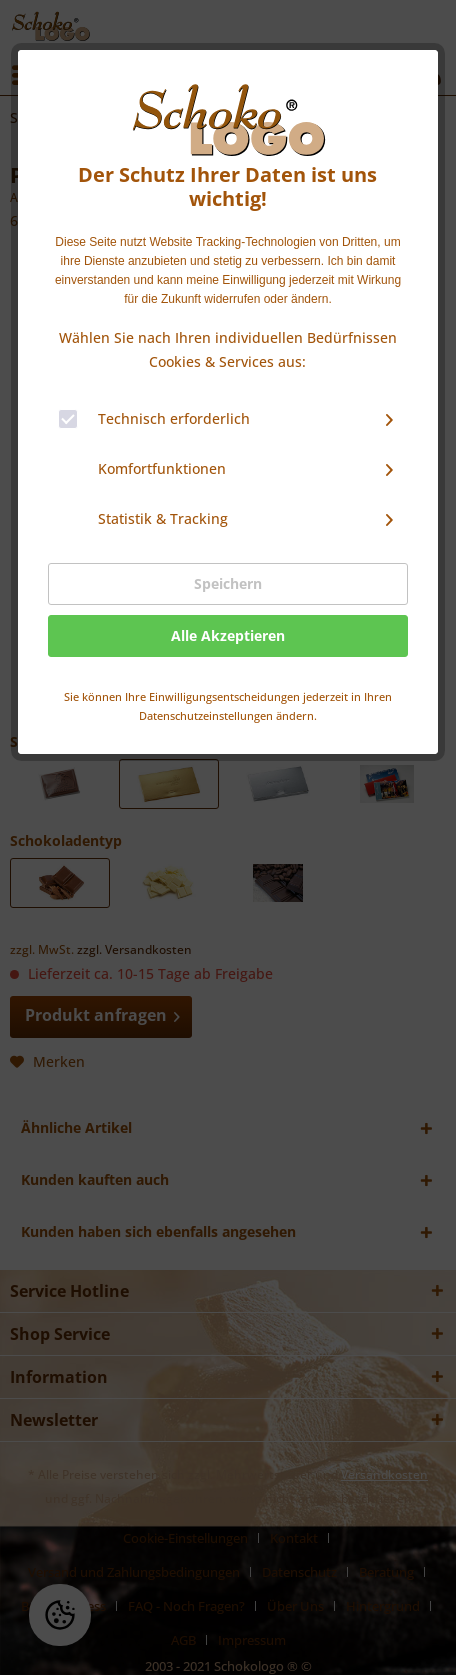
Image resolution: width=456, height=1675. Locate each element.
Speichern (228, 583)
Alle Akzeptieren (228, 635)
